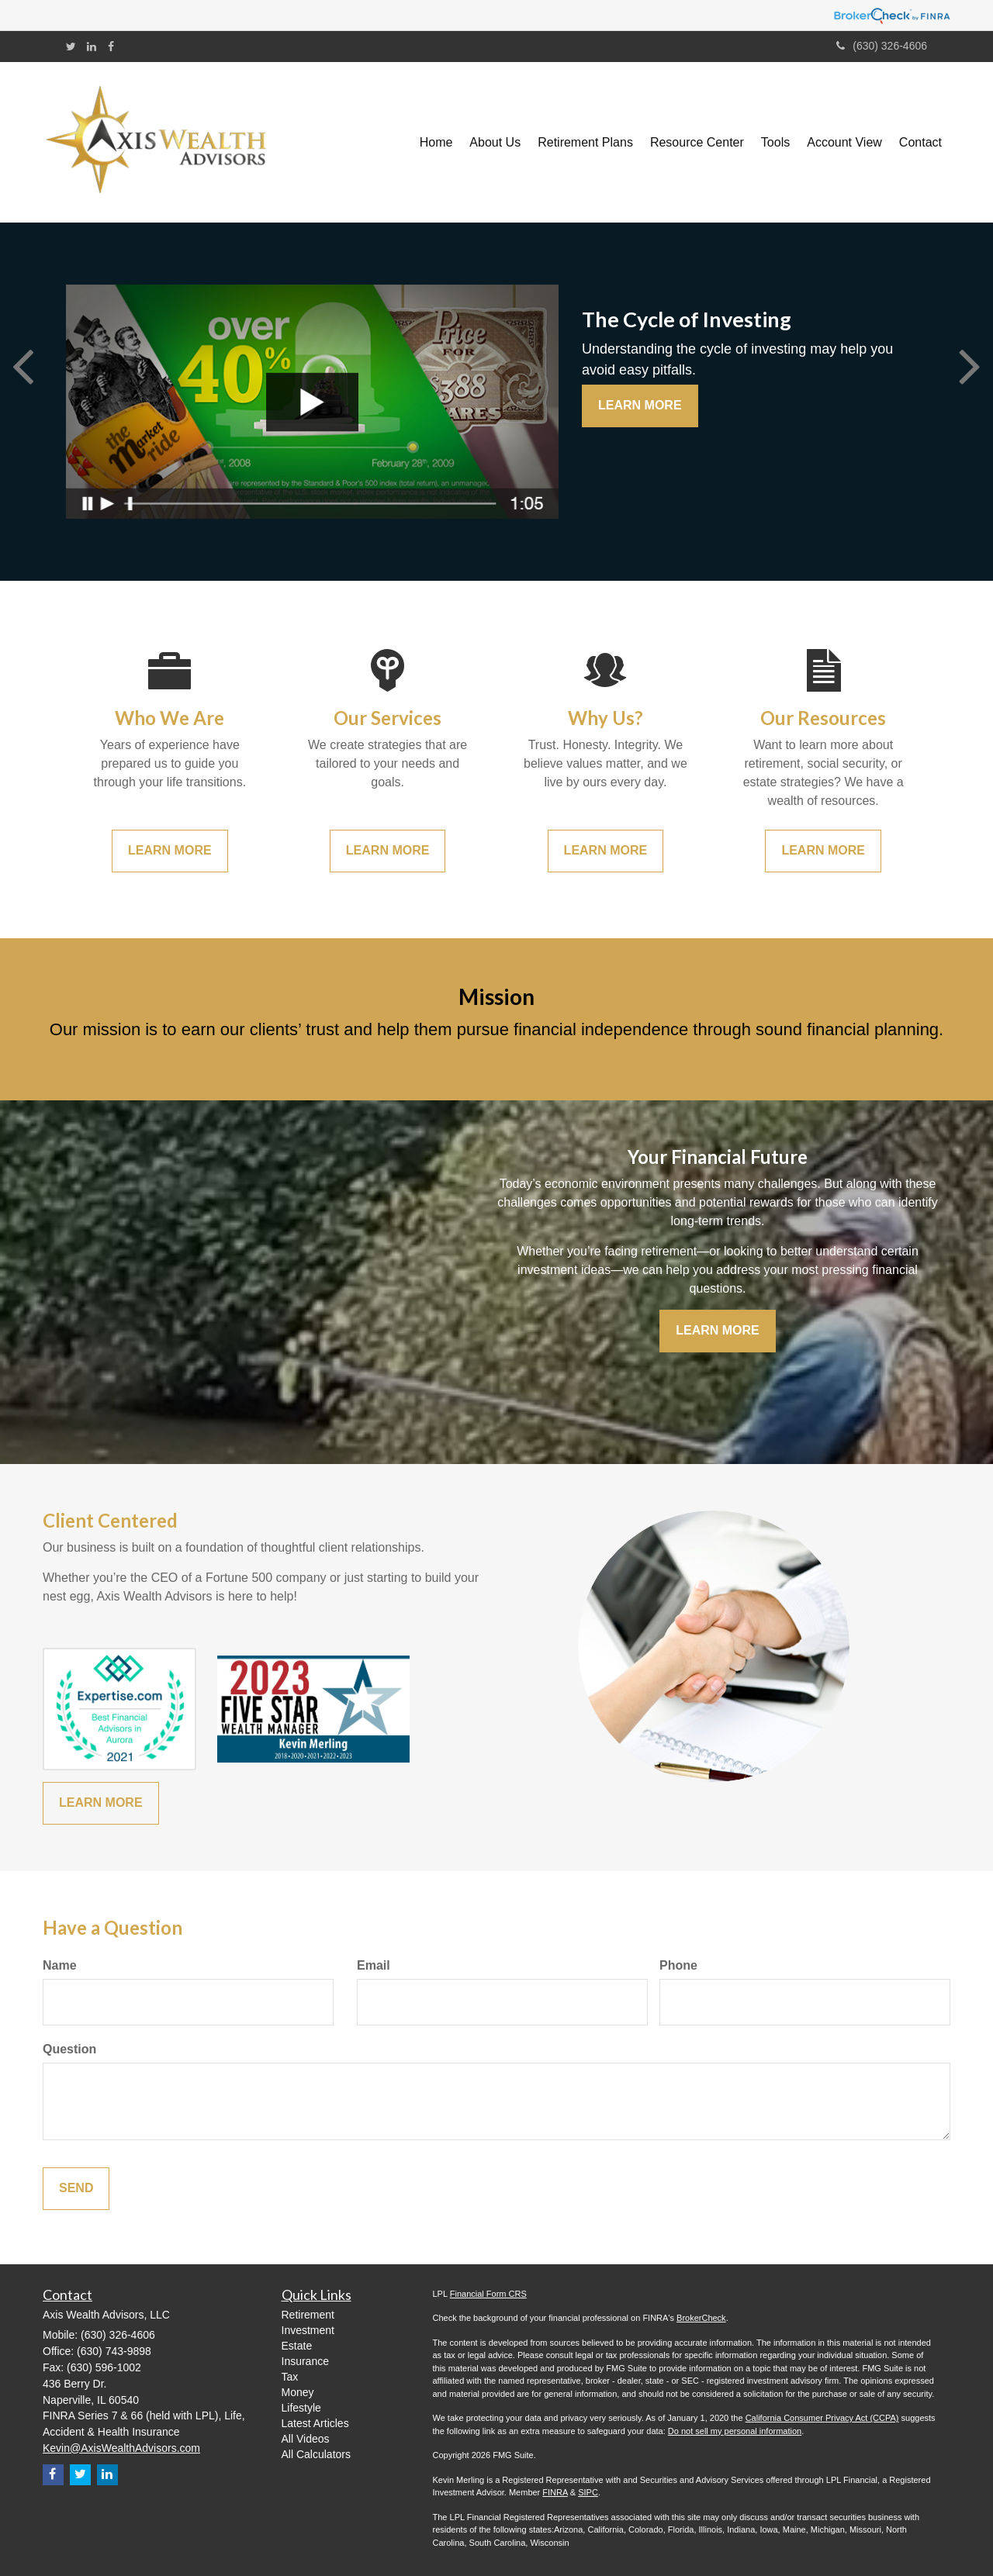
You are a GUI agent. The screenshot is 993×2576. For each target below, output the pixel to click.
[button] (495, 142)
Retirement (308, 2314)
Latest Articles (315, 2423)
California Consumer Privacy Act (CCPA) (822, 2417)
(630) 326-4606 (881, 46)
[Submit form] (76, 2188)
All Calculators (316, 2454)
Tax (290, 2377)
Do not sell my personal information (734, 2431)
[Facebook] (111, 46)
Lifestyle (301, 2408)
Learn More (640, 405)
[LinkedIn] (91, 46)
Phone (678, 1965)
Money (298, 2392)
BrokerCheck (701, 2317)
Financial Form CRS (488, 2293)
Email (373, 1965)
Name (60, 1965)
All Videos (306, 2439)
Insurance (305, 2361)
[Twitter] (71, 46)
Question (69, 2049)
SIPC (588, 2492)
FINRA (554, 2492)
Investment (308, 2330)
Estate (297, 2345)
